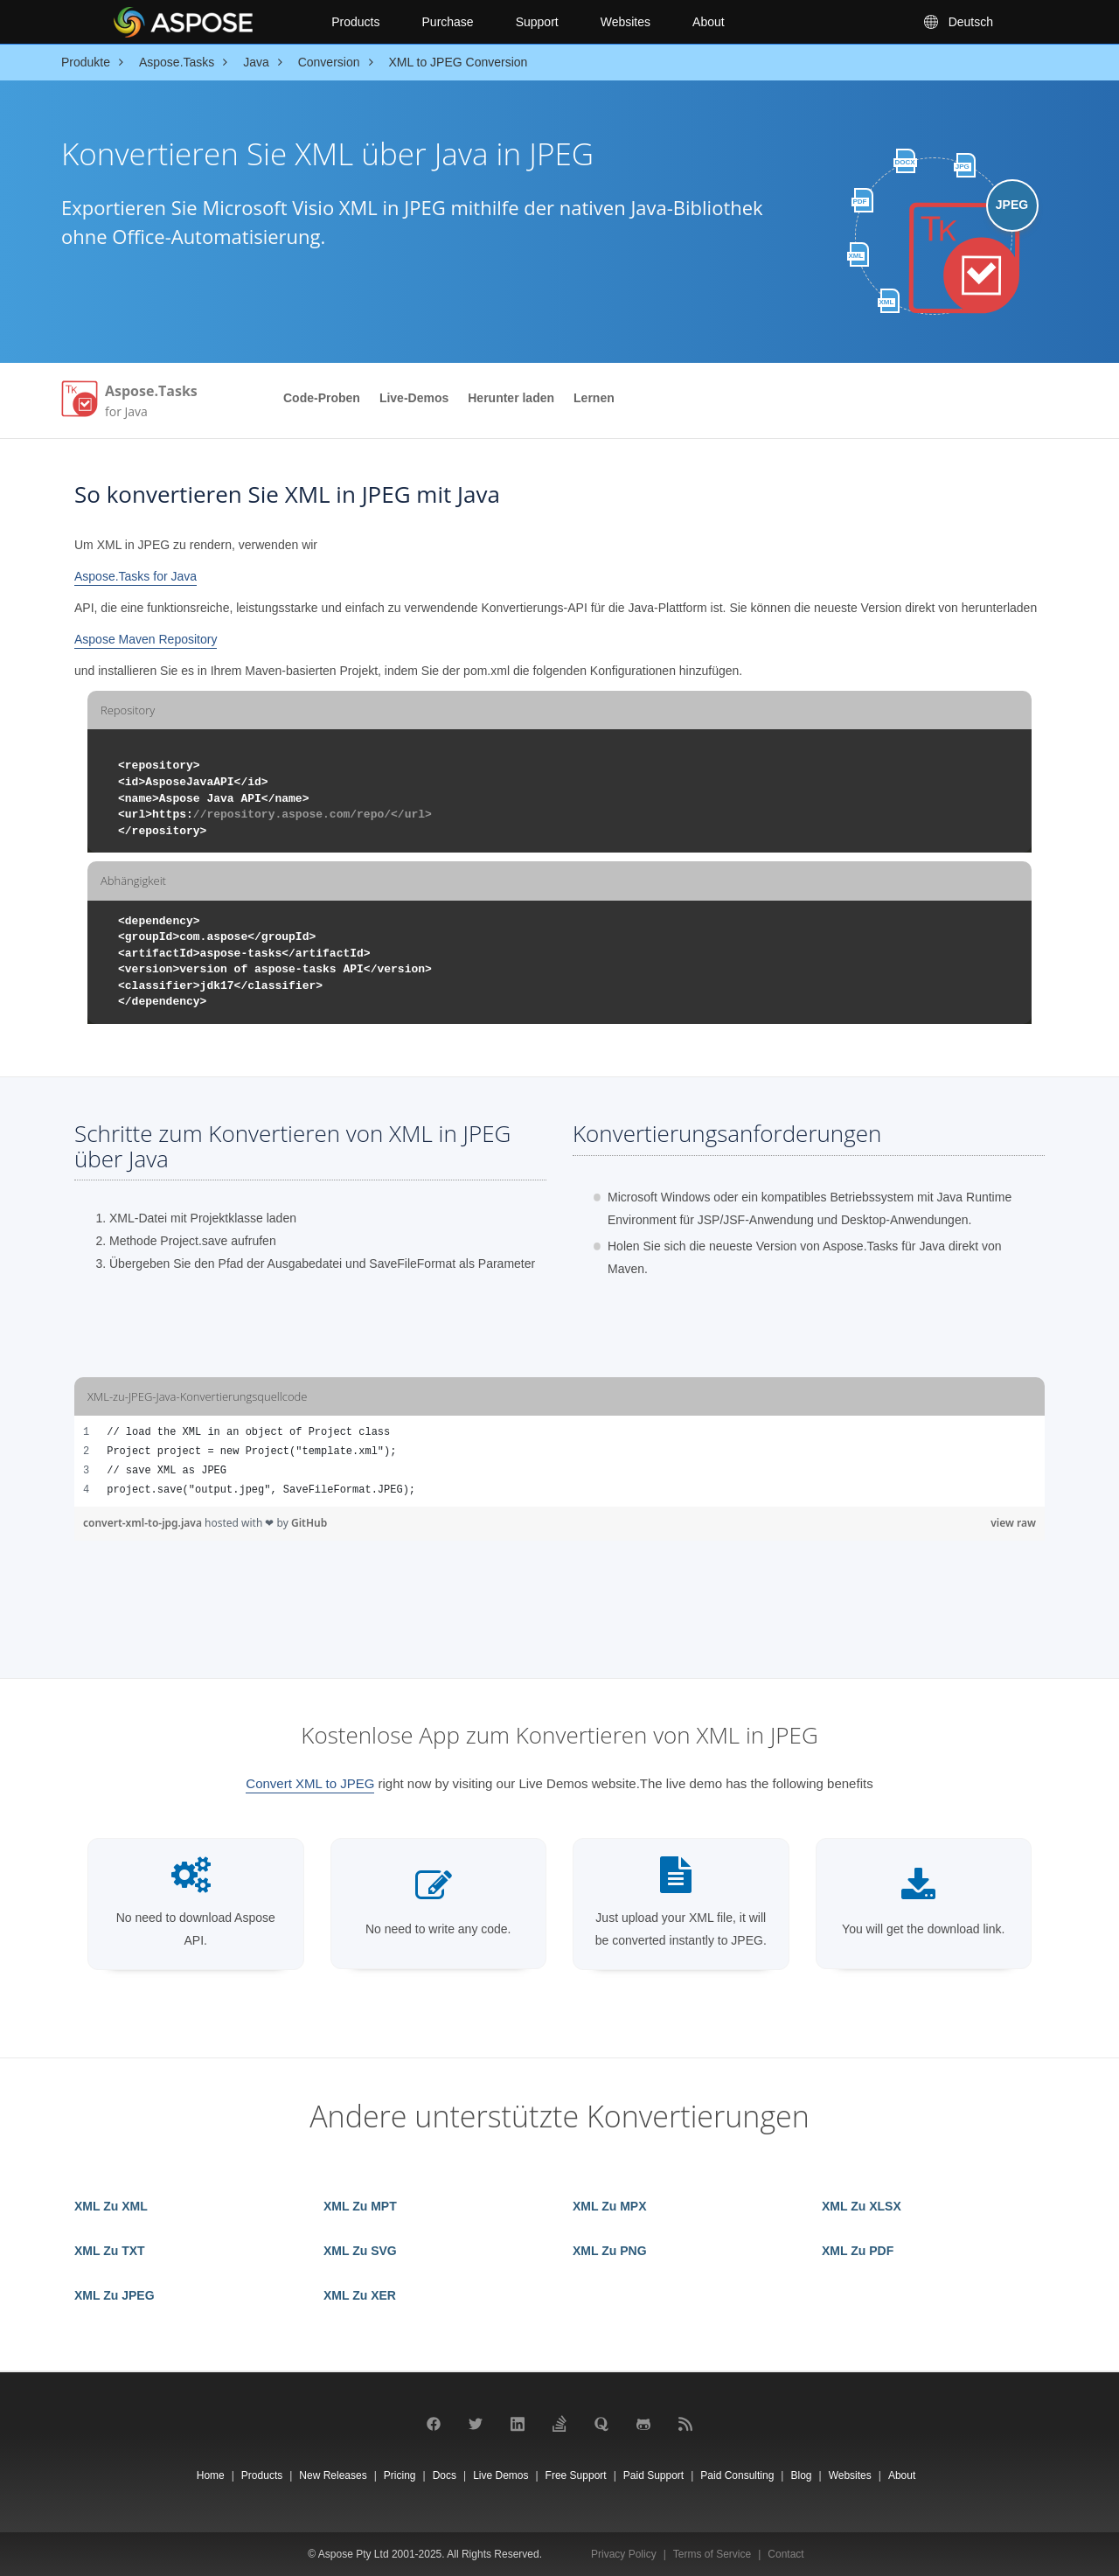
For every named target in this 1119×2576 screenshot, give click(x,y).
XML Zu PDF (857, 2251)
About (708, 22)
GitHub (309, 1522)
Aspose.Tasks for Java (135, 576)
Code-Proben (321, 398)
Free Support (576, 2475)
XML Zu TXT (109, 2251)
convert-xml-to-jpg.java (144, 1522)
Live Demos (500, 2475)
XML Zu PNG (610, 2251)
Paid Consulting (737, 2475)
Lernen (594, 398)
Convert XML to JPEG (310, 1783)
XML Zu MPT (360, 2206)
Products (355, 22)
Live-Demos (413, 398)
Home (211, 2475)
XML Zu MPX (610, 2206)
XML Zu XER (359, 2295)
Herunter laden (511, 398)
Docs (444, 2475)
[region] (559, 1461)
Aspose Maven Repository (145, 639)
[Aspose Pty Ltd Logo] (207, 22)
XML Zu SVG (360, 2251)
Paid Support (653, 2475)
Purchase (448, 22)
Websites (625, 22)
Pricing (400, 2475)
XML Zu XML (111, 2206)
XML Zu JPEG (114, 2295)
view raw (1013, 1522)
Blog (800, 2475)
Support (537, 22)
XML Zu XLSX (861, 2206)
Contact (785, 2554)
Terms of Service (712, 2554)
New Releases (332, 2475)
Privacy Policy (624, 2554)
